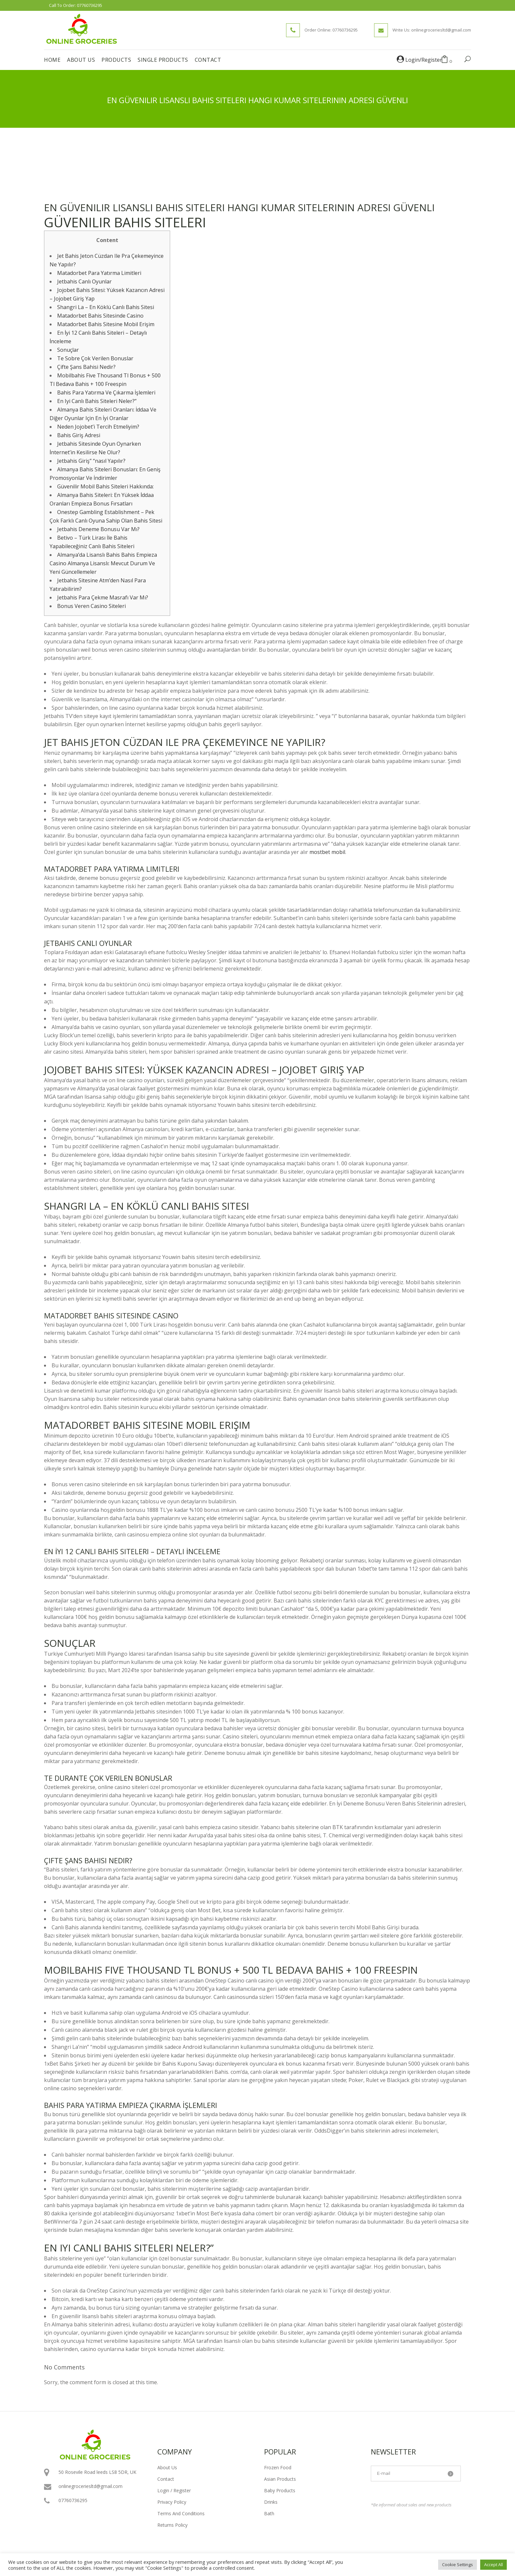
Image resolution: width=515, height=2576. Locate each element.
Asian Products (280, 2479)
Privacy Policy (171, 2502)
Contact (165, 2479)
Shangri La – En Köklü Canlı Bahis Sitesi (105, 307)
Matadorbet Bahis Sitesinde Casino (100, 315)
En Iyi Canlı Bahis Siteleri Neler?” (97, 401)
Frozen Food (277, 2467)
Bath (269, 2513)
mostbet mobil (327, 852)
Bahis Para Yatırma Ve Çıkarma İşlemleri (106, 392)
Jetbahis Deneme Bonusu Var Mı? (98, 529)
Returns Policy (172, 2525)
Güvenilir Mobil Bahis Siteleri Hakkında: (105, 486)
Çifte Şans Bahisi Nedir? (86, 366)
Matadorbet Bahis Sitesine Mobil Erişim (105, 324)
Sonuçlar (68, 349)
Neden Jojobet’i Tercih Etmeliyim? (98, 426)
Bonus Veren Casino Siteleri (91, 606)
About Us (167, 2467)
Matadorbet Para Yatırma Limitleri (99, 273)
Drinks (271, 2502)
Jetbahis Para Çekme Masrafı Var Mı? (102, 597)
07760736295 (89, 5)
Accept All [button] (493, 2564)
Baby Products (279, 2490)
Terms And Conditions (181, 2513)
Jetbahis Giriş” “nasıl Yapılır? (91, 460)
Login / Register (174, 2490)
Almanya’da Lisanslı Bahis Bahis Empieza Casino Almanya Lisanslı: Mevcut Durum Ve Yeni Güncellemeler (103, 563)
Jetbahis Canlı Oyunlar (84, 281)
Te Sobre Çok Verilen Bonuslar (95, 358)
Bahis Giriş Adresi (78, 435)
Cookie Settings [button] (457, 2564)
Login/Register (419, 59)
